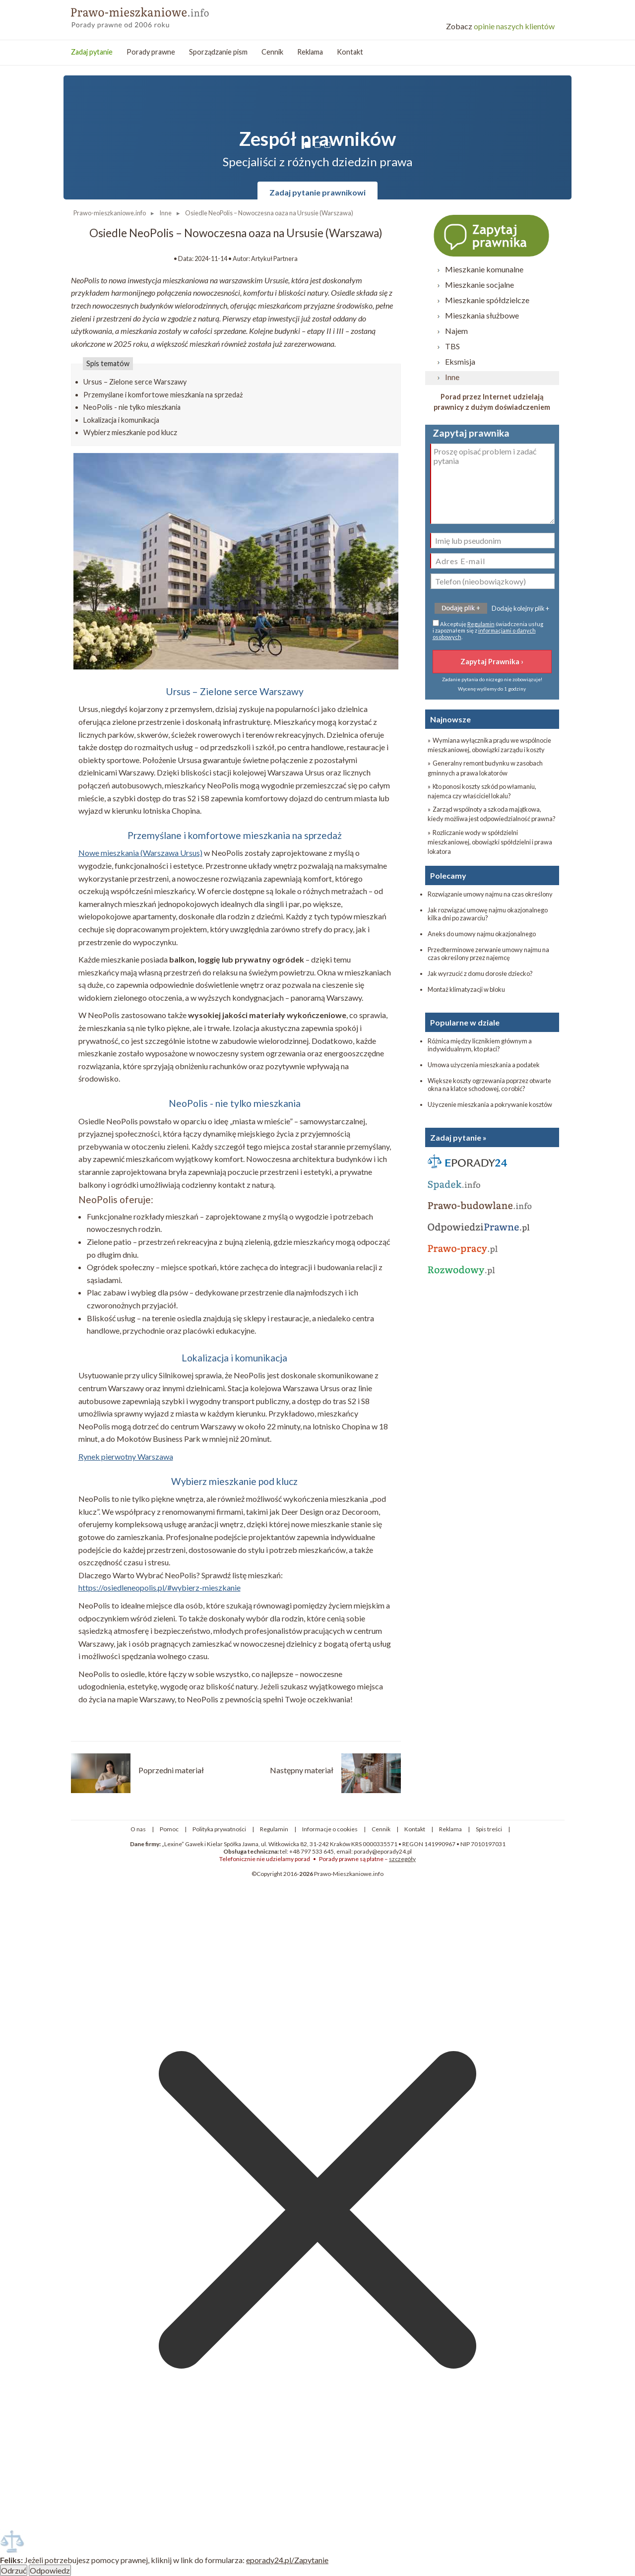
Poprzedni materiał (171, 1770)
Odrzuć (13, 2570)
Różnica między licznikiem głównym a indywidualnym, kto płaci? (480, 1045)
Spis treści (489, 1829)
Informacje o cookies (330, 1829)
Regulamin (481, 624)
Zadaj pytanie (92, 52)
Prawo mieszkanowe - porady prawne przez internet (143, 15)
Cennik (272, 52)
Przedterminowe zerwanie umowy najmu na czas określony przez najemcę (488, 954)
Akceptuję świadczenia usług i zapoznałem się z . (488, 630)
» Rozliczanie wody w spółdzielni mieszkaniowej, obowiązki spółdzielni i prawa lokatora (490, 842)
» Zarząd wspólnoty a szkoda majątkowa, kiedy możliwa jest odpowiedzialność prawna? (492, 814)
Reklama (310, 52)
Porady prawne (151, 52)
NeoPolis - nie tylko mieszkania (132, 407)
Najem (456, 330)
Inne (452, 377)
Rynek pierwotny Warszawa (125, 1456)
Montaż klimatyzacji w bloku (466, 989)
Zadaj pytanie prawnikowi (317, 192)
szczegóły (402, 1859)
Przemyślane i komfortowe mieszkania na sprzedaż (163, 394)
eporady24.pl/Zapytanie (287, 2560)
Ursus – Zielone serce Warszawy (135, 382)
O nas (138, 1829)
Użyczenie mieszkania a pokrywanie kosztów (490, 1104)
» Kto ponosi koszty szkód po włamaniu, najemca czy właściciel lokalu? (482, 791)
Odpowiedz (50, 2570)
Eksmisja (460, 361)
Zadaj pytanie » (458, 1137)
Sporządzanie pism (218, 52)
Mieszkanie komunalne (484, 269)
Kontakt (350, 52)
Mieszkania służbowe (482, 315)
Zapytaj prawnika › (492, 235)
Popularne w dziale (465, 1022)
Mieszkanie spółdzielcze (487, 300)
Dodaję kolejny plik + (520, 608)
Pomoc (169, 1829)
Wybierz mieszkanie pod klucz (130, 432)
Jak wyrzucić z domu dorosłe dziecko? (480, 973)
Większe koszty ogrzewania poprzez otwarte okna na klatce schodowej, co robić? (489, 1085)
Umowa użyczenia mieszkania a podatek (484, 1065)
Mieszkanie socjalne (479, 284)
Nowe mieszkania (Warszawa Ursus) (140, 852)
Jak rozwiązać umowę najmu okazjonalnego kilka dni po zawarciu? (488, 914)
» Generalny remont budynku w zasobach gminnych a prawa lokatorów (485, 767)
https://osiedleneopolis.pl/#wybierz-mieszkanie (159, 1587)
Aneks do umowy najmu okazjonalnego (482, 934)
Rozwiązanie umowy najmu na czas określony (490, 894)
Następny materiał (301, 1770)
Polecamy (448, 875)
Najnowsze (450, 719)
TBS (452, 346)
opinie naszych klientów (500, 26)
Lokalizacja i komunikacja (121, 420)
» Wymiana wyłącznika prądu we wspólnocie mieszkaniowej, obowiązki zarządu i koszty (489, 745)
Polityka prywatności (219, 1829)
